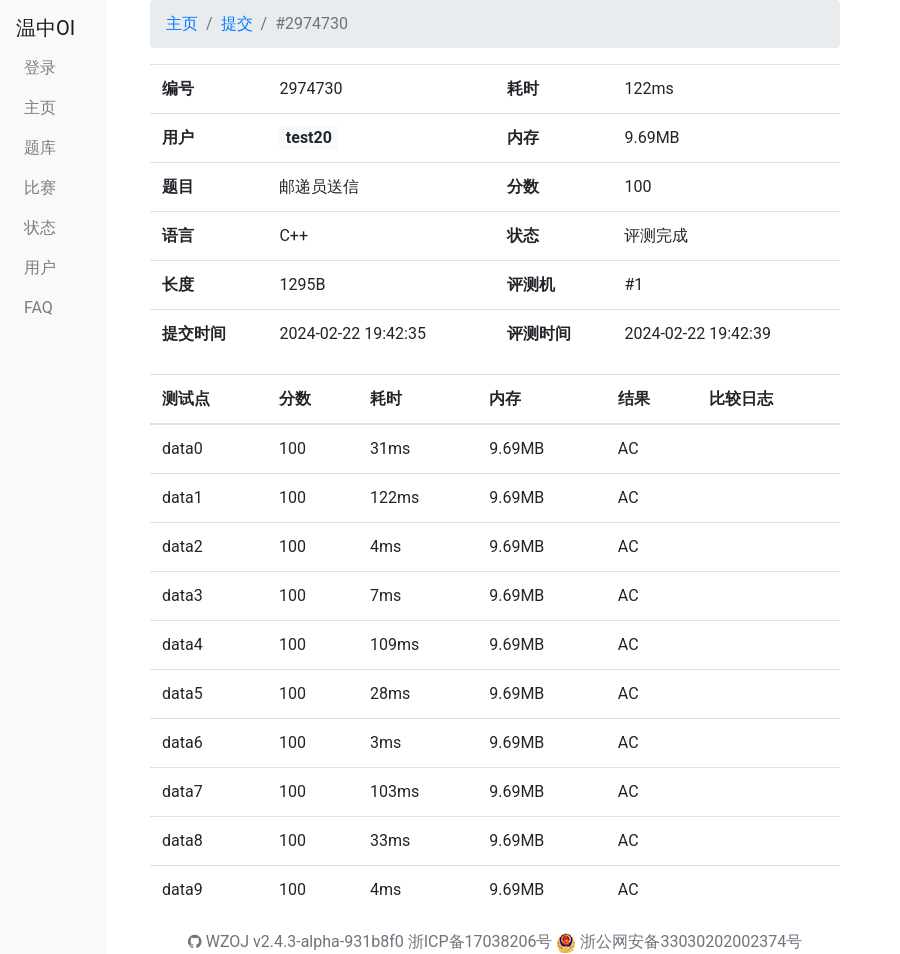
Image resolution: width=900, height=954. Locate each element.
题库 (40, 147)
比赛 (40, 187)
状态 (40, 227)
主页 (40, 107)
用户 (40, 267)
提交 (237, 23)
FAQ (38, 307)
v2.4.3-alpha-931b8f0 (328, 941)
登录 (40, 67)
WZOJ (218, 941)
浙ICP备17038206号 (480, 941)
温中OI (45, 28)
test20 (309, 137)
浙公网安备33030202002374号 (691, 941)
